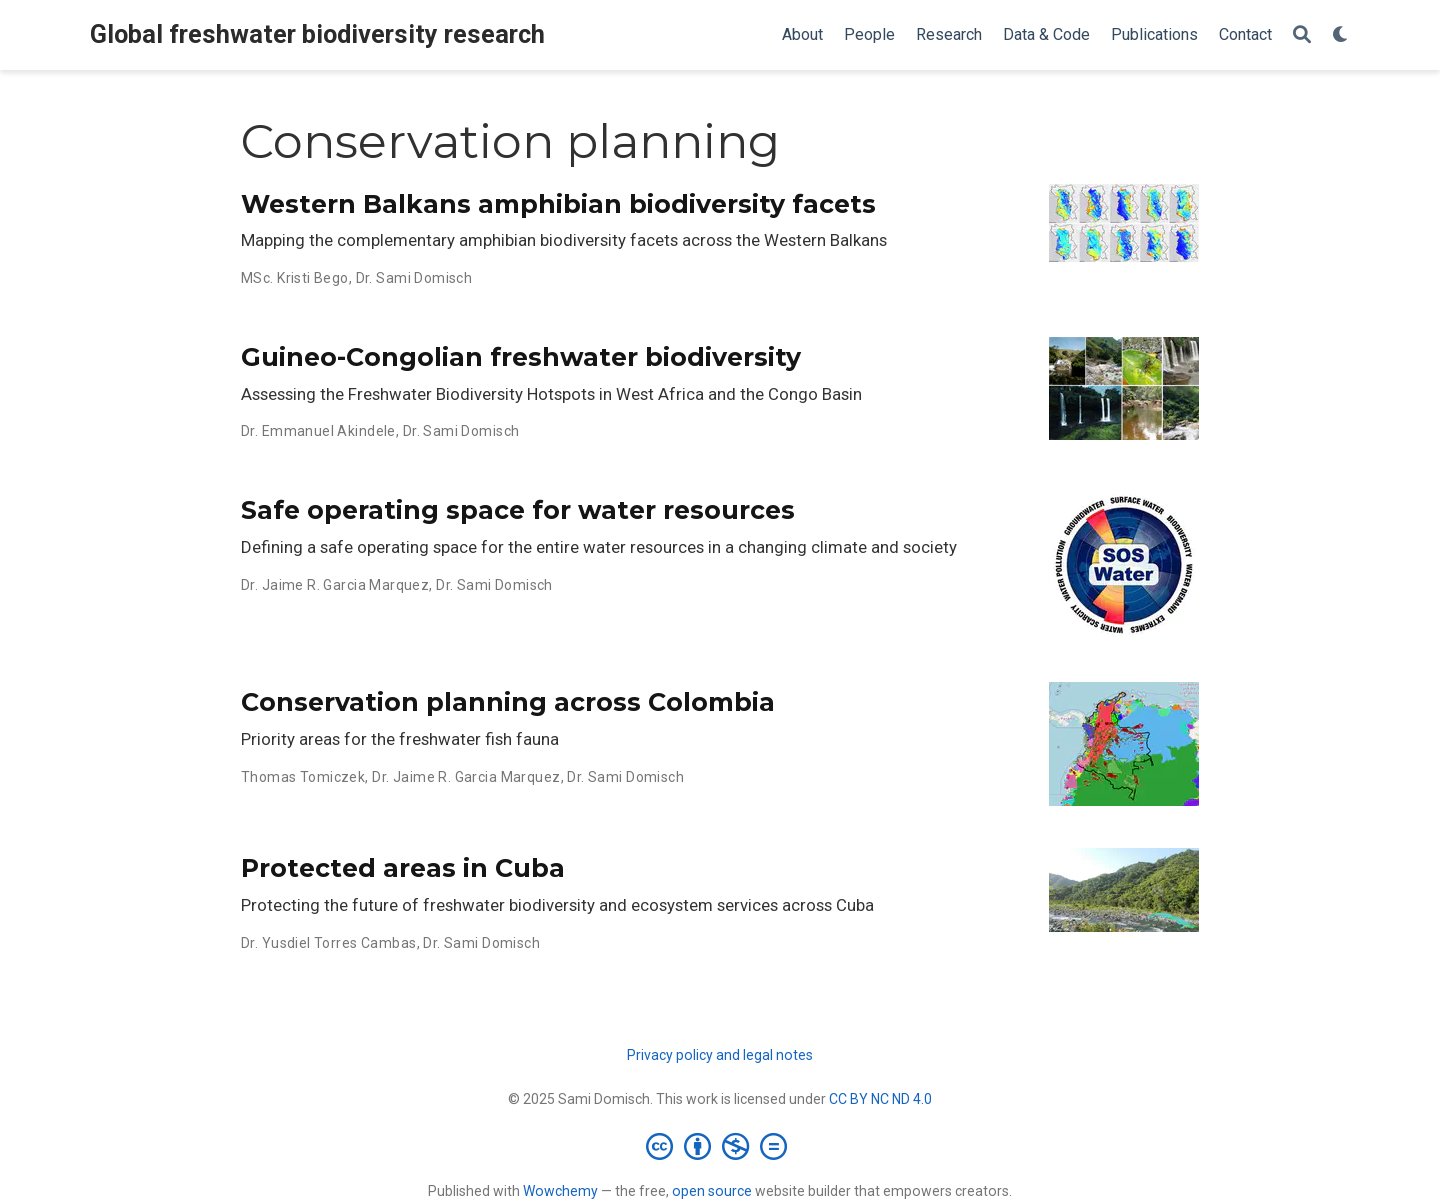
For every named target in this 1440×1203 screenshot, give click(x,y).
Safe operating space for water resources (518, 510)
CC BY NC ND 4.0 (880, 1099)
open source (712, 1191)
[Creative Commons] (720, 1146)
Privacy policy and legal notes (720, 1055)
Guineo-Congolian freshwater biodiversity (521, 357)
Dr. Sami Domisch (414, 278)
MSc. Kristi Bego (295, 278)
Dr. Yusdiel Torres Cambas (329, 943)
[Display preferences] (1341, 35)
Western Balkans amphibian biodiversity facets (558, 204)
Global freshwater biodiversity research (317, 34)
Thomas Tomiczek (303, 777)
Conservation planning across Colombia (508, 702)
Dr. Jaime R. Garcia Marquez (335, 585)
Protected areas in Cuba (403, 868)
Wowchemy (560, 1191)
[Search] (1302, 35)
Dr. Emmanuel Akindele (318, 431)
